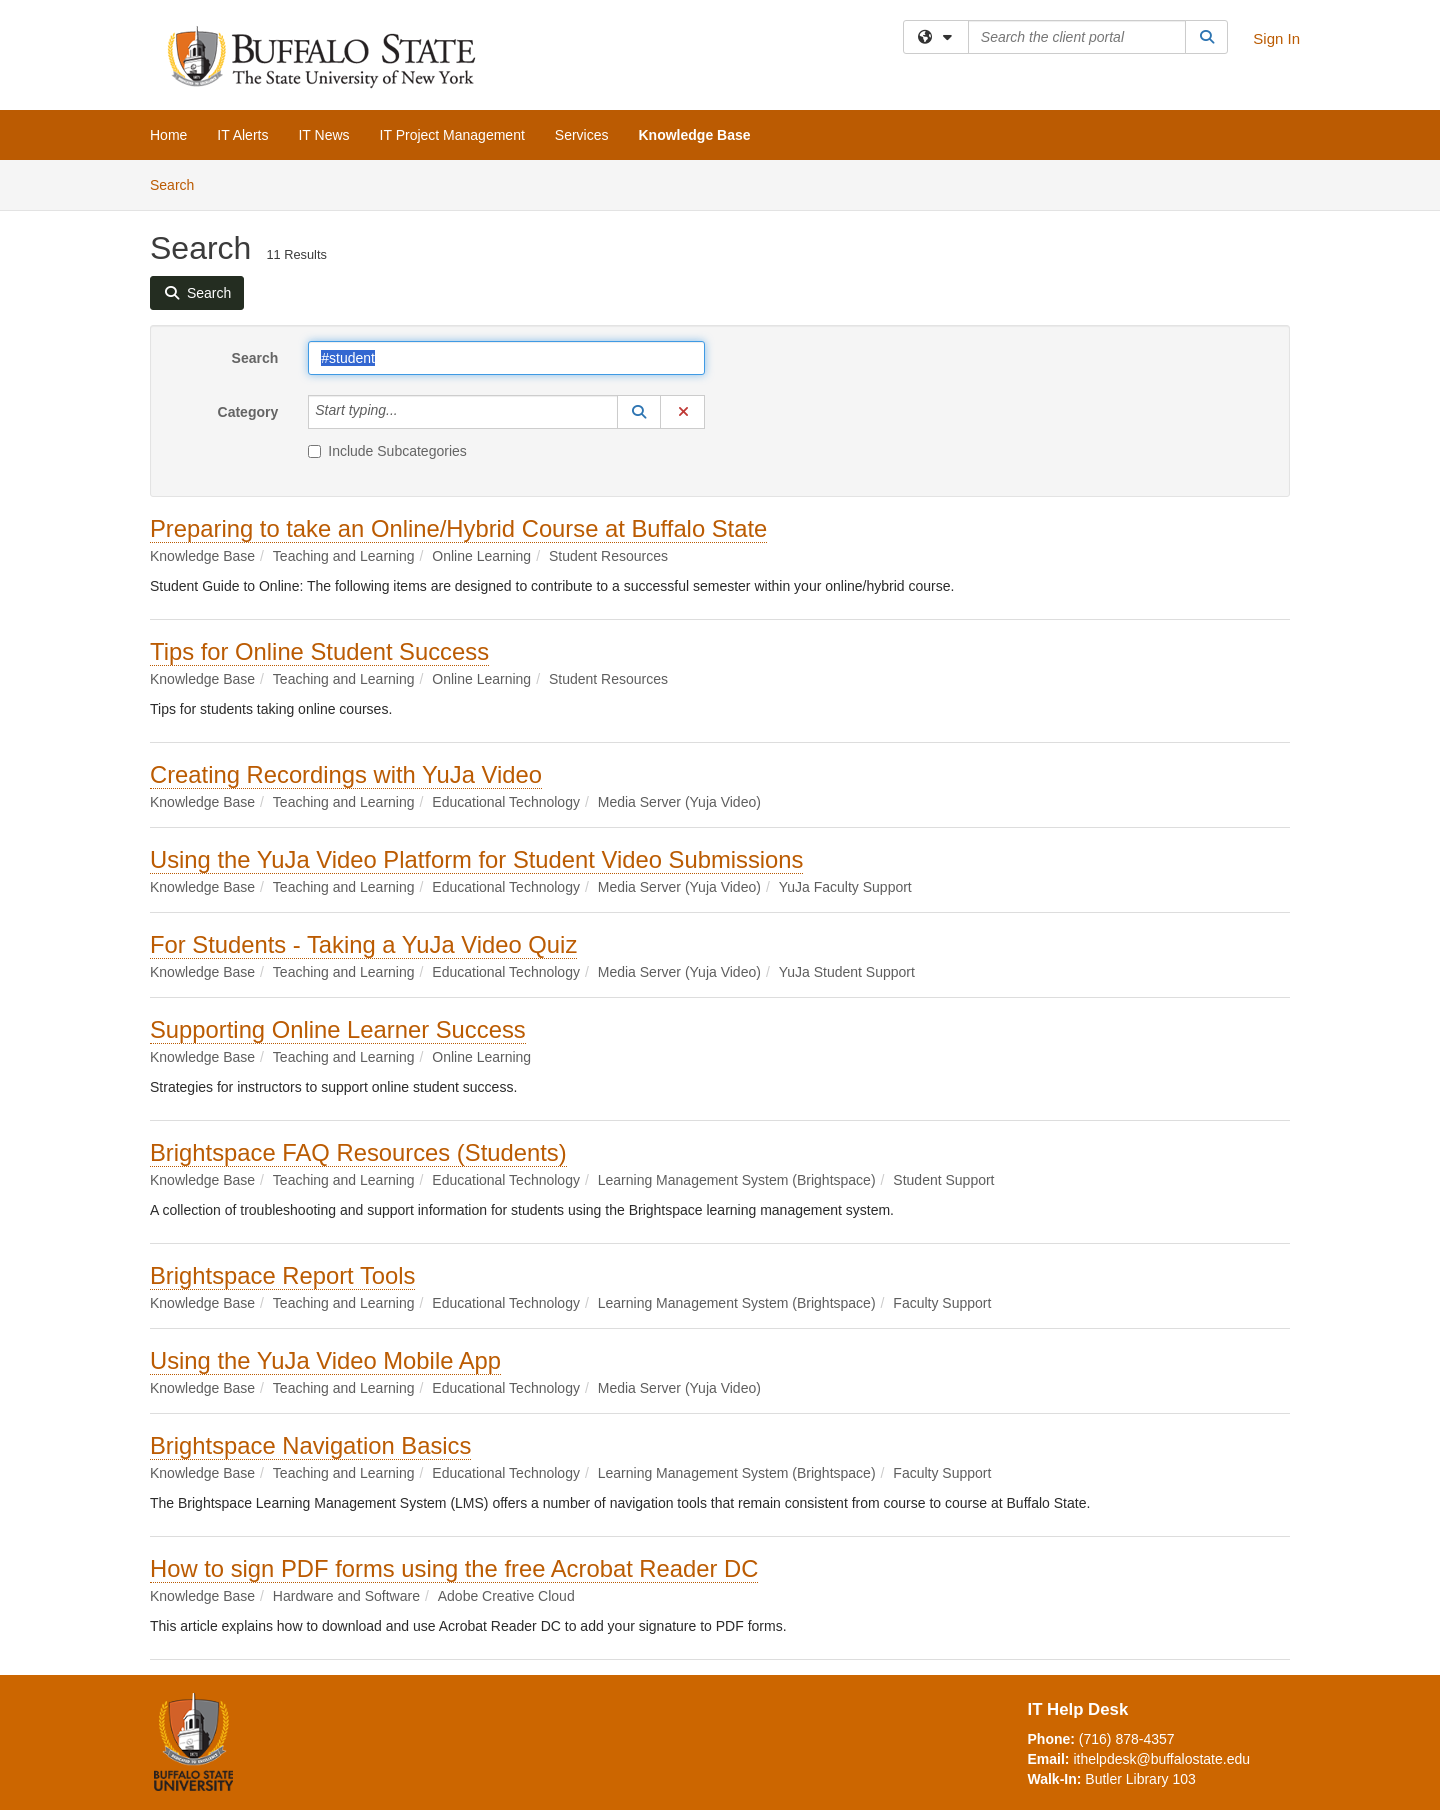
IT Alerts (242, 135)
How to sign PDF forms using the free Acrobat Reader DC (454, 1568)
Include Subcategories (387, 451)
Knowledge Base (695, 135)
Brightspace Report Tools (282, 1275)
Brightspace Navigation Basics (310, 1445)
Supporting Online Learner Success (338, 1029)
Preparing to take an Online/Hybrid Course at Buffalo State (458, 528)
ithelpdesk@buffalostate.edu (1161, 1759)
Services (582, 135)
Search (179, 183)
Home (168, 135)
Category (248, 412)
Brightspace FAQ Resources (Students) (358, 1152)
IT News (323, 135)
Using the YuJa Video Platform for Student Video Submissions (476, 859)
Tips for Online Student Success (319, 651)
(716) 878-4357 (1127, 1739)
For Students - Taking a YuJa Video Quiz (363, 944)
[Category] (409, 412)
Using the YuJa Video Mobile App (325, 1360)
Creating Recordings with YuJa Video (346, 774)
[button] (639, 412)
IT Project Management (452, 135)
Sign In (1276, 38)
